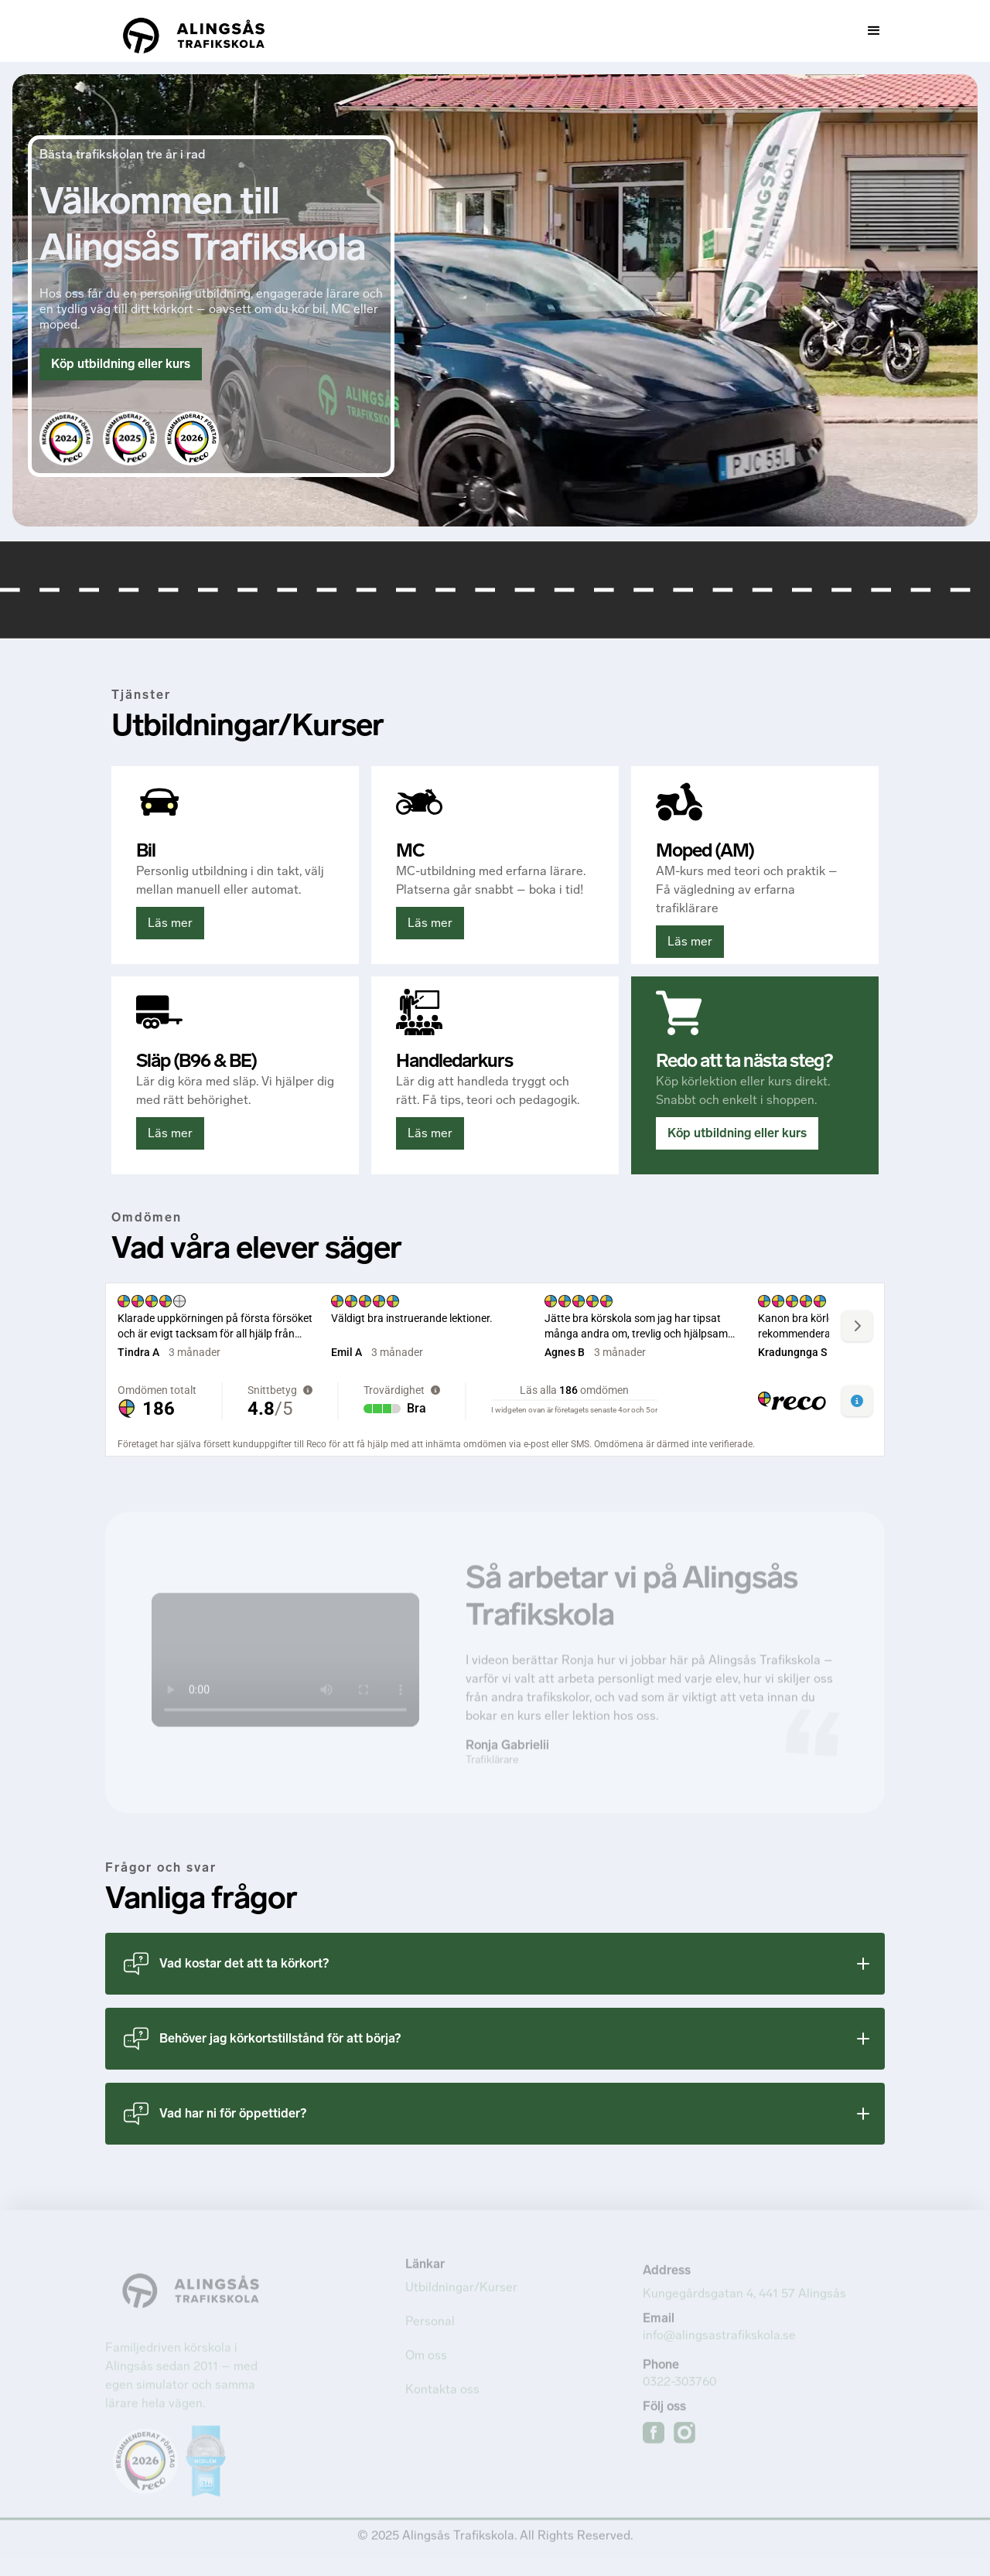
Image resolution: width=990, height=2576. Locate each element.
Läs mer (170, 922)
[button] (702, 31)
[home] (193, 31)
